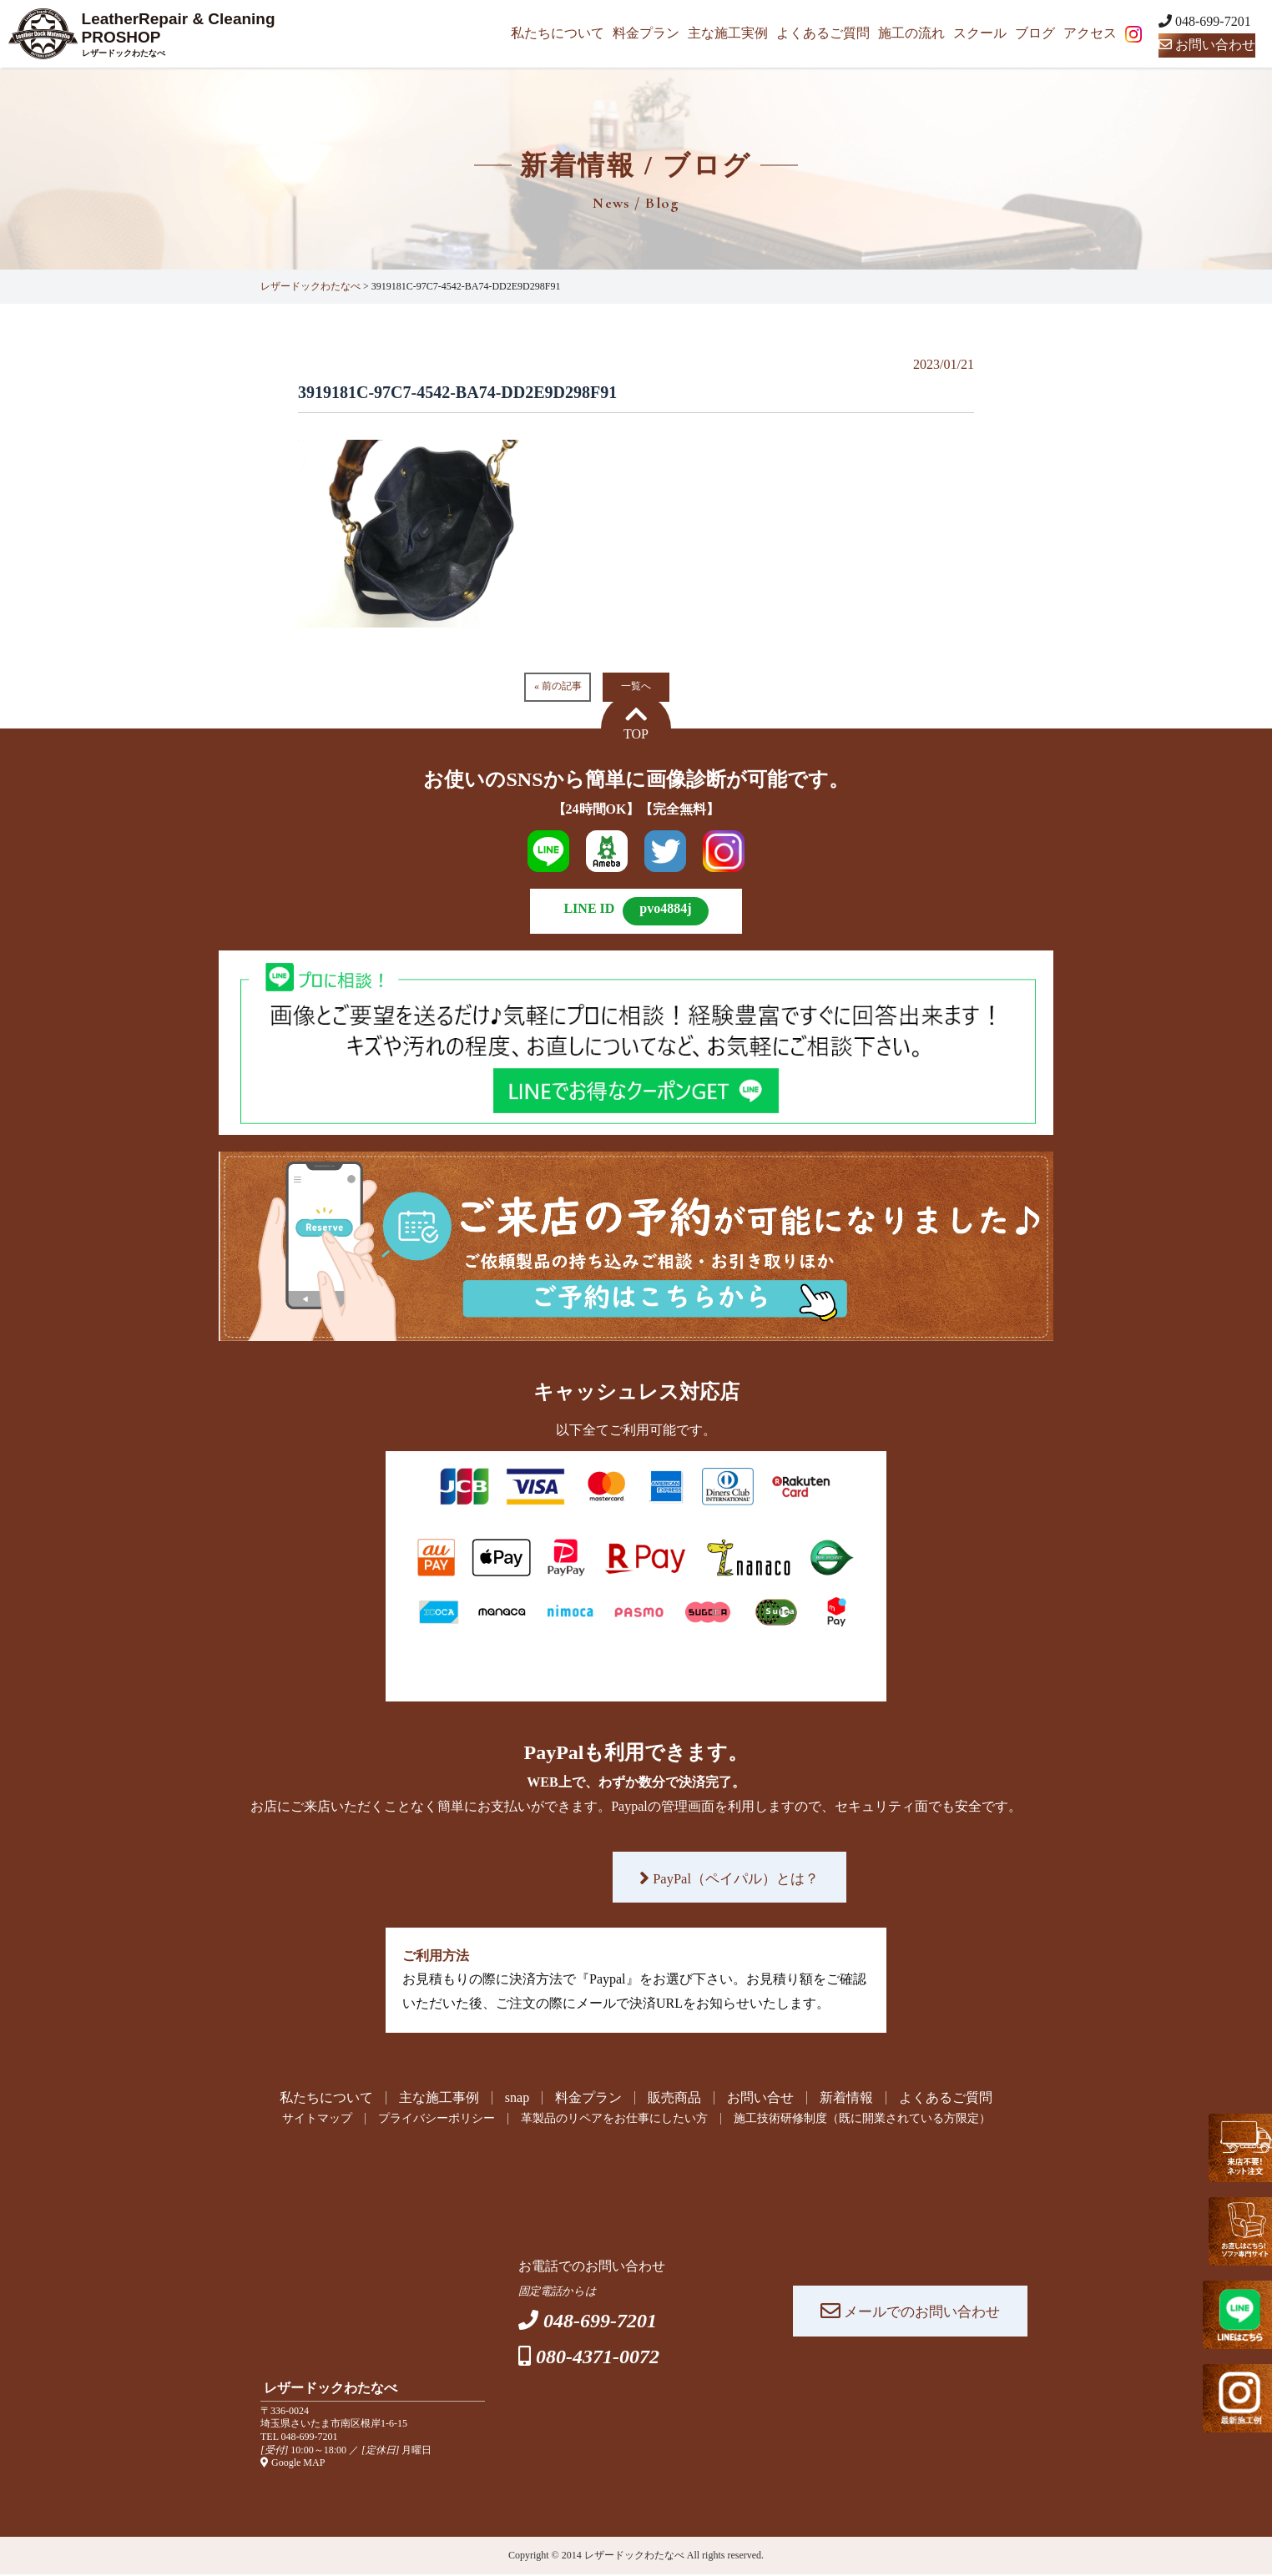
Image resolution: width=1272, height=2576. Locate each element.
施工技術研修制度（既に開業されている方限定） (889, 2119)
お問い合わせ (1206, 45)
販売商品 (674, 2098)
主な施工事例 (439, 2098)
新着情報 (846, 2098)
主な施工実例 (728, 33)
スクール (980, 33)
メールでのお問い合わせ (910, 2312)
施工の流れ (911, 33)
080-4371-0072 (597, 2358)
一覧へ (636, 686)
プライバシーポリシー (410, 2119)
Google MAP (292, 2464)
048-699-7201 (309, 2438)
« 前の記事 (558, 686)
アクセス (1090, 33)
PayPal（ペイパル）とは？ (729, 1878)
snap (517, 2098)
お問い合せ (760, 2098)
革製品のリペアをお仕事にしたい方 (609, 2119)
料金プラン (646, 33)
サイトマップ (277, 2119)
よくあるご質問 (823, 33)
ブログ (1035, 33)
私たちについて (557, 33)
